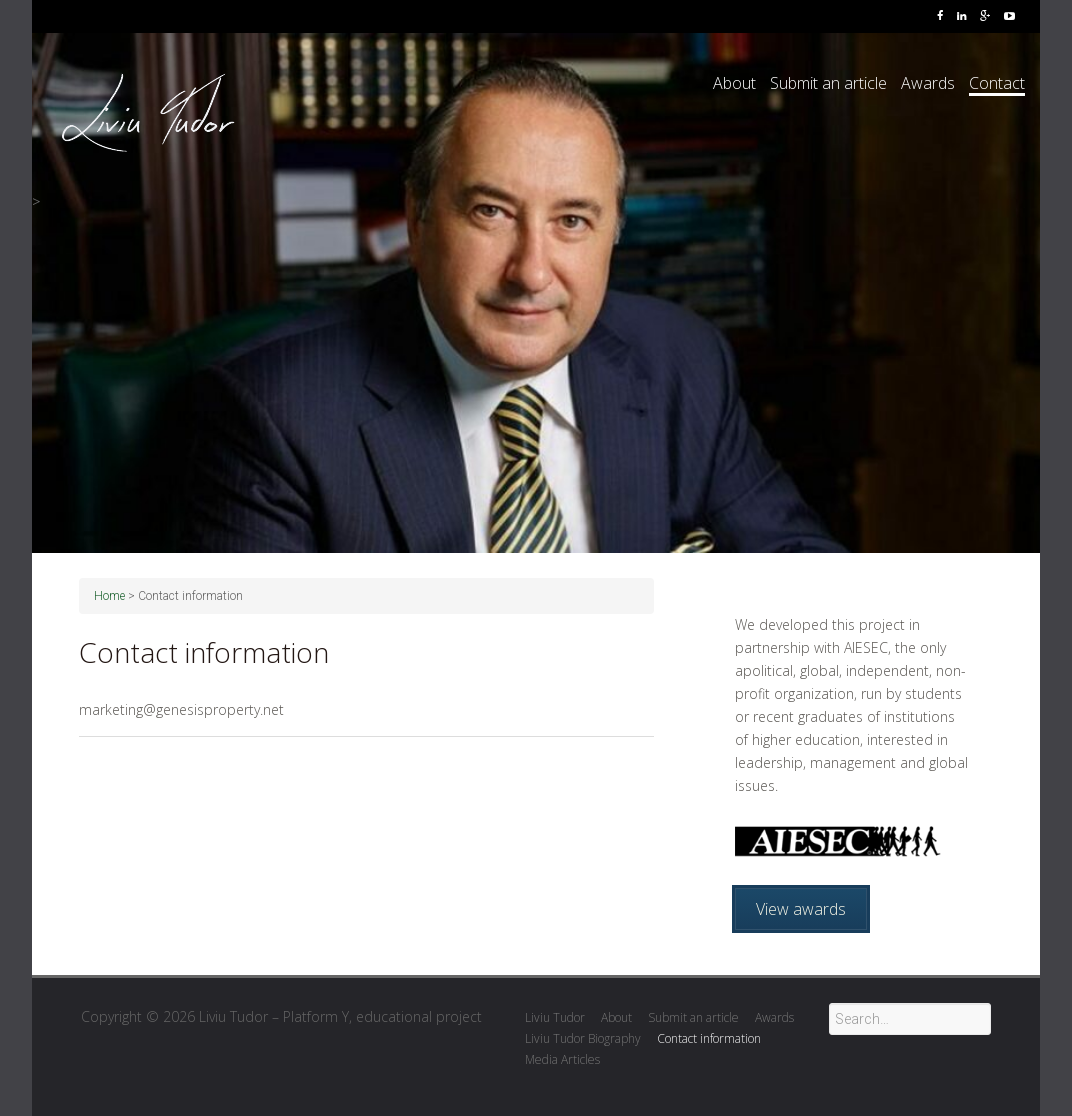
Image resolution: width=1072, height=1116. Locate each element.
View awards (801, 909)
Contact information (709, 1038)
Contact (997, 83)
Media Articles (562, 1059)
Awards (928, 83)
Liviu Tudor (555, 1017)
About (734, 83)
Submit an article (828, 83)
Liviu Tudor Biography (583, 1038)
